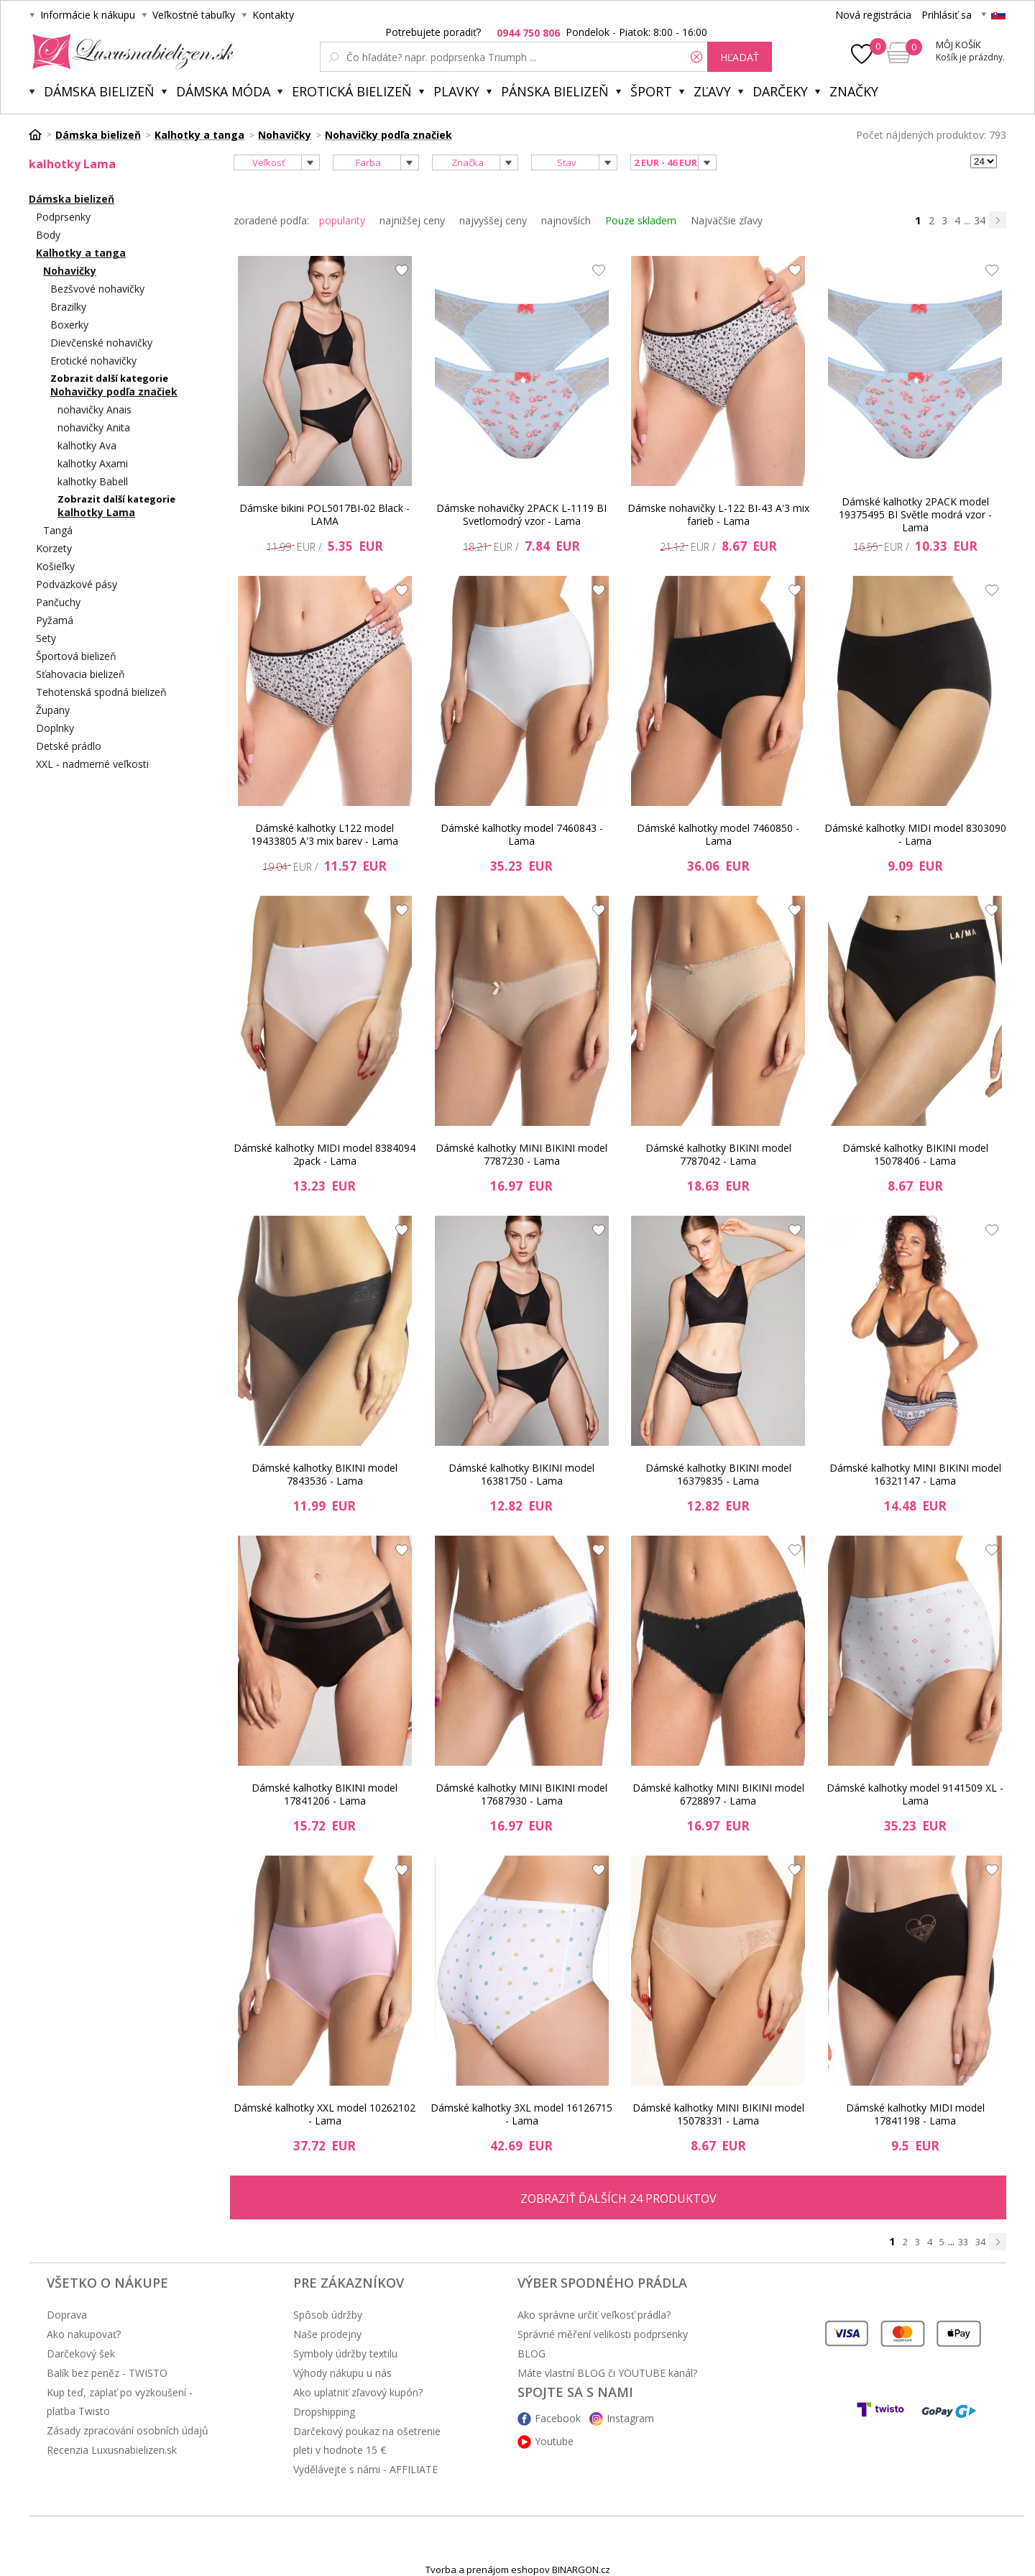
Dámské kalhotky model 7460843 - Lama (522, 834)
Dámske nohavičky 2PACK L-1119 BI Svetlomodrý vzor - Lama (521, 514)
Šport (651, 91)
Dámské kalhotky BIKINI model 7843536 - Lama (324, 1474)
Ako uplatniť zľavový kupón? (358, 2392)
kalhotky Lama (96, 512)
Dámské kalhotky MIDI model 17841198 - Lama (915, 2114)
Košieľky (55, 566)
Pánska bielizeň (555, 91)
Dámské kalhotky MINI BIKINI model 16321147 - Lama (915, 1474)
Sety (46, 638)
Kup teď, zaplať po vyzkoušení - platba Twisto (120, 2401)
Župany (53, 710)
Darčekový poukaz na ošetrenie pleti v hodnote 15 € (367, 2440)
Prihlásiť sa (946, 15)
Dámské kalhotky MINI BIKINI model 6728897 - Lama (718, 1794)
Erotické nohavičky (93, 360)
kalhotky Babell (93, 481)
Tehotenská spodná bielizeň (101, 692)
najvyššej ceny (493, 220)
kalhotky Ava (87, 445)
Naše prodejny (327, 2334)
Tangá (58, 530)
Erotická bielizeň (352, 91)
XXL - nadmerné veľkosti (92, 764)
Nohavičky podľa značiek (114, 391)
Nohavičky (69, 271)
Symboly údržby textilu (345, 2353)
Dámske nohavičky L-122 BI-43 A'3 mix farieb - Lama (718, 514)
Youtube (554, 2441)
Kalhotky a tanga (81, 253)
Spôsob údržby (327, 2314)
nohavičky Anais (95, 409)
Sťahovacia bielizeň (80, 674)
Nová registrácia (873, 15)
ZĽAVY (712, 91)
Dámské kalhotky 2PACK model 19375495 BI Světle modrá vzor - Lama (915, 514)
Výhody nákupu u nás (342, 2373)
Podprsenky (63, 217)
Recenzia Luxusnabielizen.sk (112, 2450)
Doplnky (55, 728)
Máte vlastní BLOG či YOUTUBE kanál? (607, 2373)
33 (963, 2241)
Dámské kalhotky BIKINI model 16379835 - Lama (718, 1474)
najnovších (566, 220)
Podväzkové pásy (76, 584)
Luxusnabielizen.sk (130, 52)
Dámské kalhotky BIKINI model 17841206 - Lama (324, 1794)
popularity (342, 220)
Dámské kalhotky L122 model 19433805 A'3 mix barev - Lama (324, 834)
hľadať (739, 57)
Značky (853, 91)
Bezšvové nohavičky (97, 288)
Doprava (67, 2314)
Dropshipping (324, 2412)
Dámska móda (223, 91)
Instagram (630, 2418)
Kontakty (273, 15)
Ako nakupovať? (84, 2334)
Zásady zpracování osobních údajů (127, 2430)
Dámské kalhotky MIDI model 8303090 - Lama (915, 834)
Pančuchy (58, 602)
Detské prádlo (68, 746)
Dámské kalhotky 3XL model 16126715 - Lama (521, 2114)
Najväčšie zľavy (727, 220)
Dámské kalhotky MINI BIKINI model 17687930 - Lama (521, 1794)
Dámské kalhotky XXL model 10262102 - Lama (324, 2114)
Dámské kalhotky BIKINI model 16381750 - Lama (521, 1474)
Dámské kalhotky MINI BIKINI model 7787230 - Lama (521, 1154)
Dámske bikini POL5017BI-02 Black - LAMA (324, 514)
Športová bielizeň (76, 656)
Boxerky (69, 324)
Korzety (54, 548)
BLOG (532, 2353)
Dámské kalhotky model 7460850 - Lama (718, 834)
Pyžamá (54, 620)
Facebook (558, 2418)
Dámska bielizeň (99, 91)
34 (979, 220)
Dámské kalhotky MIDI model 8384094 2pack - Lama (324, 1154)
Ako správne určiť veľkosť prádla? (594, 2314)
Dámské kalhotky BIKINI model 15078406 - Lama (915, 1154)
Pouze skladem (640, 220)
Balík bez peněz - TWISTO (107, 2373)
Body (48, 235)
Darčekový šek (81, 2353)
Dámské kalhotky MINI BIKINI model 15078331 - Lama (718, 2114)
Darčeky (780, 91)
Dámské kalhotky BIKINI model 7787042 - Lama (718, 1154)
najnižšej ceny (412, 220)
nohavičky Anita (94, 427)
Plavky (456, 91)
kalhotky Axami (93, 463)
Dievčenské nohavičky (101, 342)
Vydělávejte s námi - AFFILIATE (365, 2469)
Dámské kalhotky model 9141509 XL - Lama (915, 1794)
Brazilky (68, 306)
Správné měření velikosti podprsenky (603, 2334)
